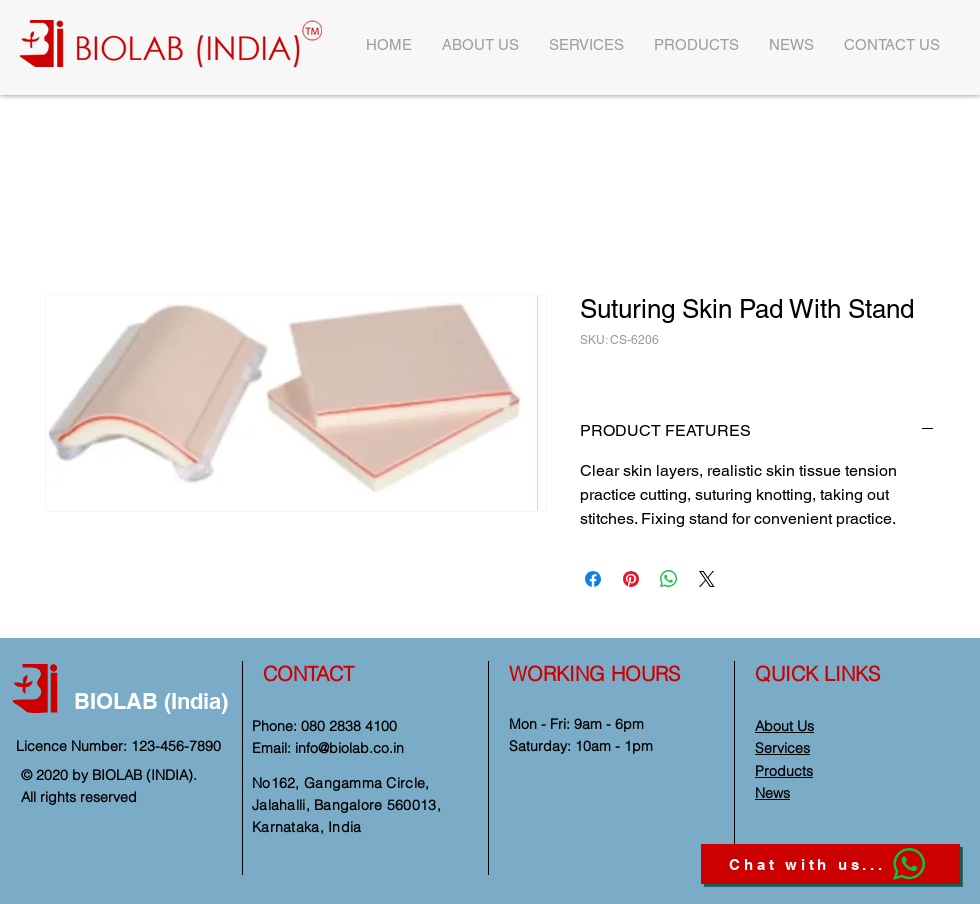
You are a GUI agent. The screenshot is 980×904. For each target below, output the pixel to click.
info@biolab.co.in (349, 748)
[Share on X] (707, 579)
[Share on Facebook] (593, 579)
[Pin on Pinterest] (631, 579)
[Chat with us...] (830, 864)
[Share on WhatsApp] (669, 579)
